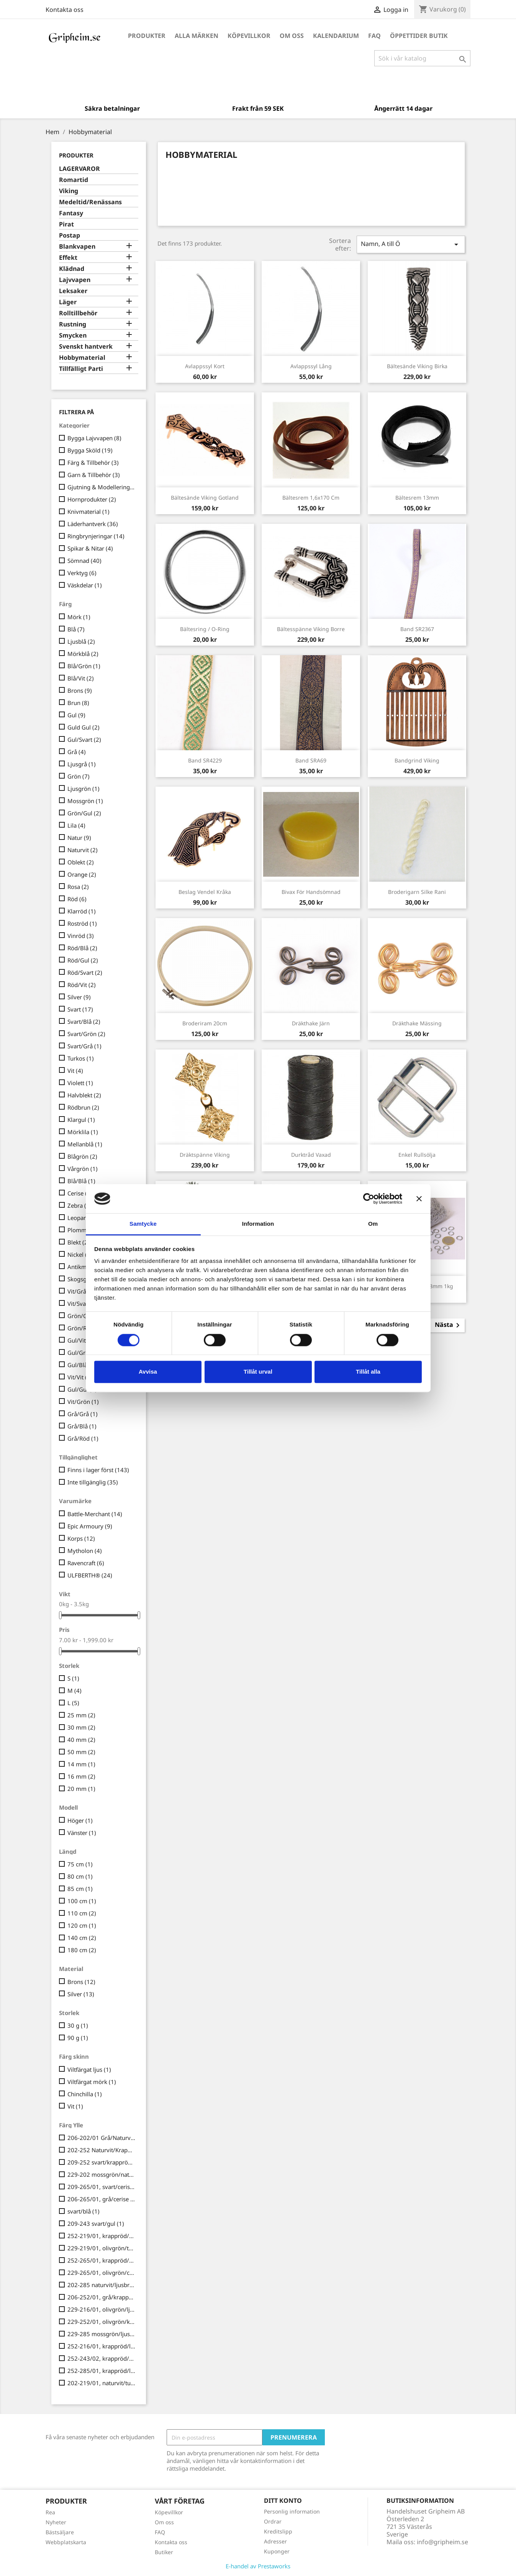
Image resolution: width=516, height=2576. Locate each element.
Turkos (80, 1058)
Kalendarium (336, 35)
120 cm (81, 1925)
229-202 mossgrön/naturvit (101, 2174)
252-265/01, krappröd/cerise (101, 2260)
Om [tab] (373, 1224)
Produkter (146, 35)
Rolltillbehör (78, 313)
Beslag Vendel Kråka (205, 891)
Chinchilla (84, 2094)
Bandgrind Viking (417, 760)
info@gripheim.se (442, 2542)
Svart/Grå (84, 1046)
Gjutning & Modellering (101, 487)
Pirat (66, 224)
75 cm (80, 1864)
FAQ (374, 35)
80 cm (80, 1876)
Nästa (448, 1325)
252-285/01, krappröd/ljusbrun (101, 2370)
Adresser (275, 2541)
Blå (76, 629)
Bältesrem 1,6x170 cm (310, 497)
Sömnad (84, 560)
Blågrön (82, 1156)
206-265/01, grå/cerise (101, 2199)
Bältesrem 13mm (417, 497)
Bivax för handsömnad (311, 891)
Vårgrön (82, 1168)
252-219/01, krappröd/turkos (101, 2236)
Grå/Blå (82, 1426)
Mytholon (84, 1550)
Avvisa (148, 1372)
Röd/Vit (81, 985)
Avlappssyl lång (311, 366)
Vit (75, 1070)
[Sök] (422, 58)
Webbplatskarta (66, 2542)
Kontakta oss (65, 9)
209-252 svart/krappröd (101, 2162)
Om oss (292, 35)
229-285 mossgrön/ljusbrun (101, 2334)
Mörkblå (82, 654)
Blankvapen (77, 247)
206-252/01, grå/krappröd (101, 2297)
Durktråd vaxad (311, 1154)
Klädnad (71, 269)
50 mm (81, 1752)
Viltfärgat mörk (91, 2082)
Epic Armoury (89, 1526)
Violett (80, 1083)
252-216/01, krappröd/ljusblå (101, 2346)
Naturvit (82, 850)
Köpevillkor (249, 35)
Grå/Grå (82, 1414)
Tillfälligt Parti (81, 369)
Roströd (82, 923)
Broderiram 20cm (204, 1023)
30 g (77, 2025)
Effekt (68, 258)
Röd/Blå (82, 948)
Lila (76, 825)
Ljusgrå (81, 764)
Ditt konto (283, 2500)
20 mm (81, 1788)
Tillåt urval (258, 1372)
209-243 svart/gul (95, 2223)
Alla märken (196, 35)
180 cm (81, 1950)
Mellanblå (84, 1144)
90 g (77, 2037)
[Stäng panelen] (419, 1198)
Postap (69, 235)
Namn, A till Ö (410, 244)
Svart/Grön (86, 1034)
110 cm (81, 1913)
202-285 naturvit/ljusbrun (101, 2285)
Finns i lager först (98, 1470)
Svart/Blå (83, 1021)
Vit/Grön (83, 1401)
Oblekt (80, 862)
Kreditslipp (278, 2531)
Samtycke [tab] (143, 1224)
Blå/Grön (83, 666)
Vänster (81, 1832)
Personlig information (292, 2511)
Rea (50, 2512)
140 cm (81, 1937)
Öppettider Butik (419, 35)
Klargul (81, 1119)
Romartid (73, 180)
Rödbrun (83, 1107)
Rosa (78, 886)
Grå (76, 752)
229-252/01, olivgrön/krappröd (101, 2321)
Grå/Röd (82, 1438)
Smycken (73, 335)
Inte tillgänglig (92, 1482)
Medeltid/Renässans (90, 202)
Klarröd (81, 911)
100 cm (81, 1901)
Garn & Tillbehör (93, 475)
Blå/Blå (81, 1181)
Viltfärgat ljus (89, 2069)
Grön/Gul (84, 813)
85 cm (80, 1888)
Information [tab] (258, 1224)
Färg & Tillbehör (93, 462)
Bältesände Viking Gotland (205, 497)
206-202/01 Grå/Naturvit (101, 2137)
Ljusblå (81, 641)
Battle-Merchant (94, 1514)
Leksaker (73, 291)
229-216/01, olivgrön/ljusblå (101, 2309)
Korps (81, 1538)
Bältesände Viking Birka (417, 366)
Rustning (72, 324)
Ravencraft (85, 1563)
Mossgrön (85, 801)
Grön (78, 776)
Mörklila (82, 1132)
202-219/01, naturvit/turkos (101, 2383)
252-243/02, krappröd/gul (101, 2358)
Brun (78, 703)
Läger (68, 302)
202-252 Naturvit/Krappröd (101, 2150)
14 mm (81, 1764)
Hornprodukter (91, 499)
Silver (79, 997)
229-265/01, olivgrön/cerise (101, 2272)
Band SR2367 (417, 629)
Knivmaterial (88, 511)
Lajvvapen (74, 280)
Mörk (78, 617)
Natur (79, 837)
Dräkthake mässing (417, 1023)
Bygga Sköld (90, 450)
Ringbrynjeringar (95, 536)
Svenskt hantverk (86, 347)
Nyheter (56, 2522)
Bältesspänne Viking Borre (311, 629)
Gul (76, 715)
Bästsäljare (60, 2532)
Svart (80, 1009)
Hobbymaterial (82, 358)
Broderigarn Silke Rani (417, 891)
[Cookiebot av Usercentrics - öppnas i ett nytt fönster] (368, 1198)
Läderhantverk (92, 524)
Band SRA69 (310, 760)
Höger (80, 1820)
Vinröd (80, 936)
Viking (68, 191)
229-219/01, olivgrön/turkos (101, 2248)
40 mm (81, 1739)
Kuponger (277, 2551)
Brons (79, 690)
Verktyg (82, 573)
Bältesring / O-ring (204, 629)
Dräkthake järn (311, 1023)
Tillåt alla (368, 1372)
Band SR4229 (205, 760)
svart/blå (83, 2211)
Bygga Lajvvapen (94, 438)
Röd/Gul (82, 960)
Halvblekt (84, 1095)
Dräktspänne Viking (205, 1154)
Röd (77, 899)
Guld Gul (83, 727)
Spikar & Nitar (90, 548)
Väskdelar (84, 585)
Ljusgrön (83, 788)
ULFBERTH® (89, 1575)
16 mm (81, 1776)
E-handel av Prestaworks (258, 2566)
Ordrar (273, 2521)
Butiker (164, 2552)
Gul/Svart (84, 739)
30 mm (81, 1727)
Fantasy (71, 213)
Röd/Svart (84, 972)
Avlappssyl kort (204, 366)
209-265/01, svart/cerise (101, 2187)
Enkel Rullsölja (417, 1154)
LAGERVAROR (79, 169)
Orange (81, 874)
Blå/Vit (80, 678)
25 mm (81, 1715)
